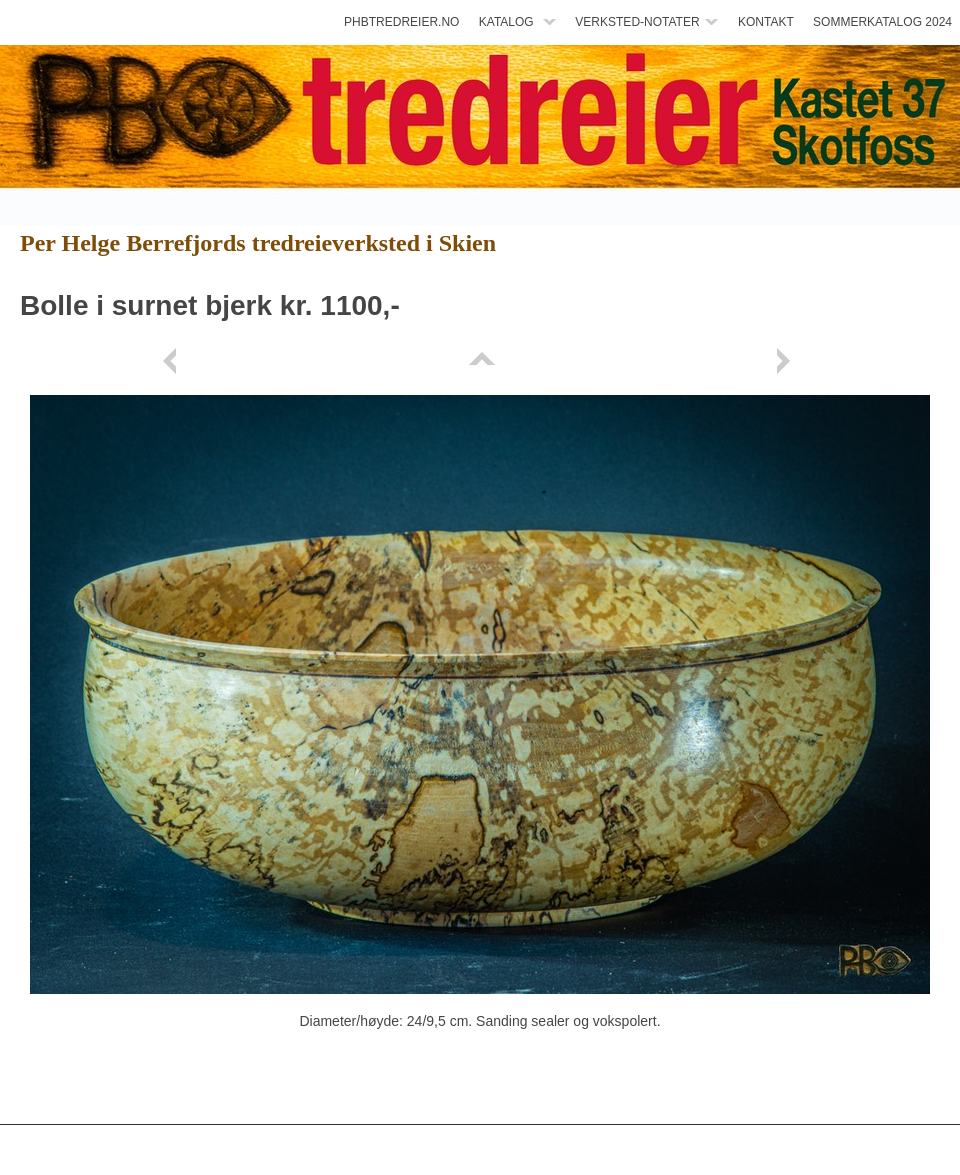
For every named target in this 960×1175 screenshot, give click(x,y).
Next (787, 361)
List (480, 361)
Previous (173, 361)
